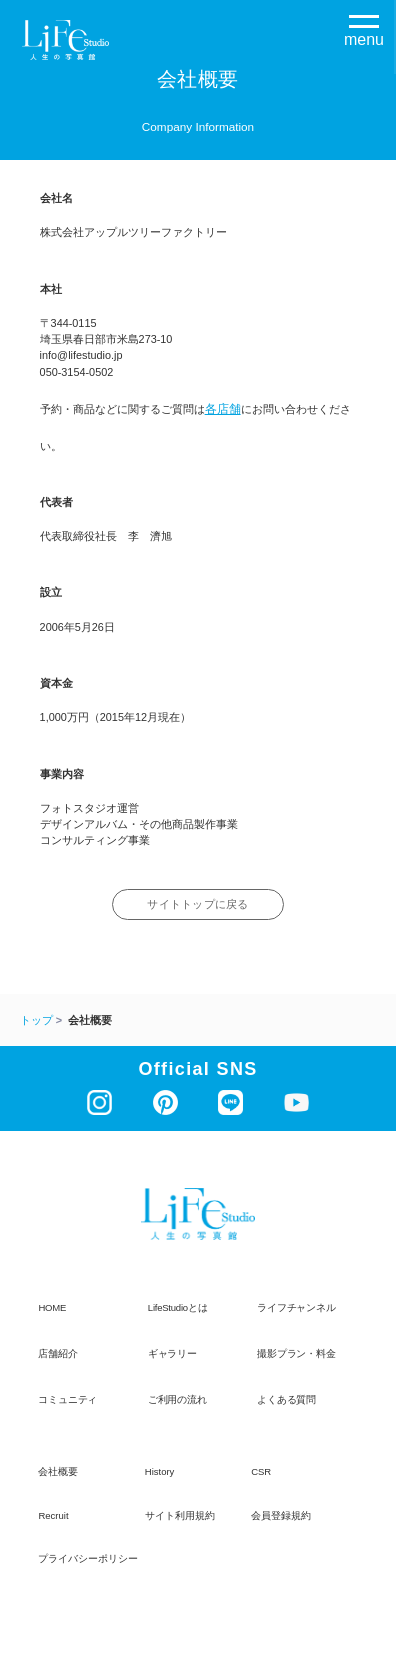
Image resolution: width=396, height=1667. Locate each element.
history (160, 1473)
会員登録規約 (281, 1517)
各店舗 (223, 408)
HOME (52, 1308)
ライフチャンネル (296, 1308)
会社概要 (58, 1473)
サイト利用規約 (180, 1517)
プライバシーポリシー (88, 1560)
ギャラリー (172, 1354)
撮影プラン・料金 (296, 1354)
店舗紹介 (57, 1354)
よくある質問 (286, 1400)
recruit (53, 1517)
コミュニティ (67, 1400)
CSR (261, 1473)
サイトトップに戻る (198, 905)
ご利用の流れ (177, 1400)
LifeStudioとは (178, 1308)
